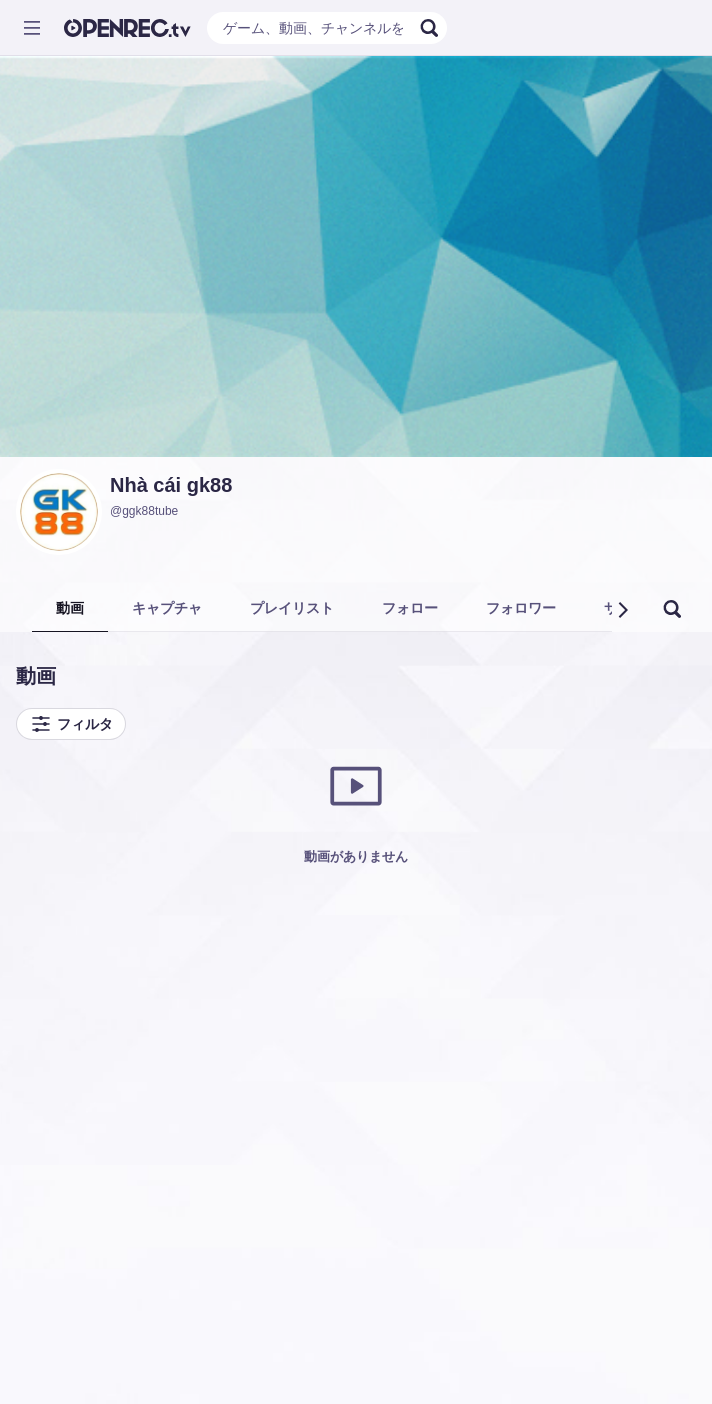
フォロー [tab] (410, 608)
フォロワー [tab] (521, 608)
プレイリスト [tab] (292, 608)
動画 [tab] (70, 608)
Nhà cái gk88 (171, 485)
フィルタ (71, 724)
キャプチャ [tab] (167, 608)
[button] (622, 610)
